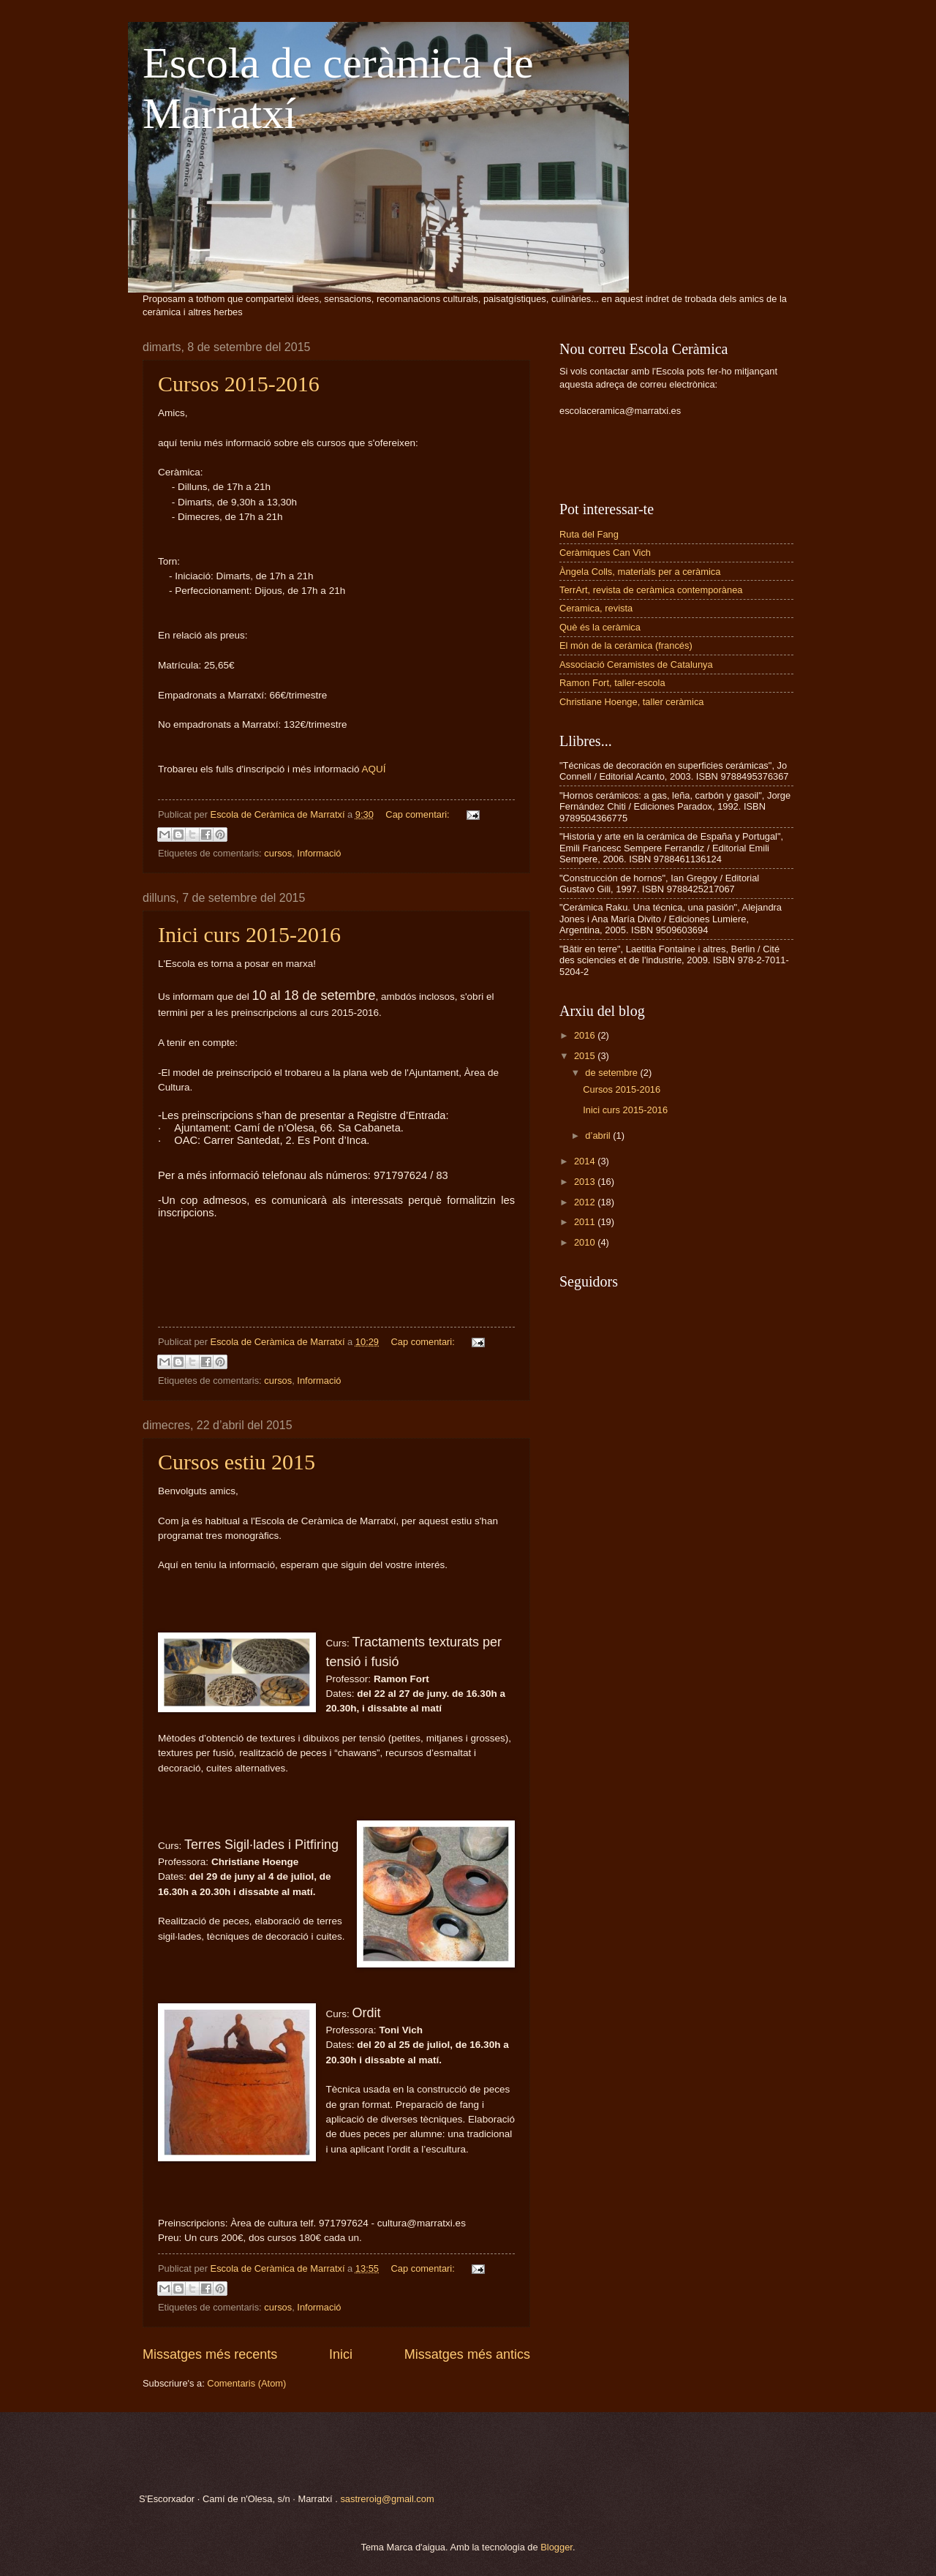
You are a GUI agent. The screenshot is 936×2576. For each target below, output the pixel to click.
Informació (319, 853)
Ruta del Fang (589, 534)
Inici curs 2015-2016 (249, 934)
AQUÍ (374, 769)
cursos (278, 853)
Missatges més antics (467, 2354)
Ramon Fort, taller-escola (612, 682)
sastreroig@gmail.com (387, 2498)
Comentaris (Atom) (246, 2383)
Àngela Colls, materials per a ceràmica (639, 571)
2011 (585, 1221)
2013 (585, 1181)
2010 (585, 1242)
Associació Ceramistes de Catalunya (636, 664)
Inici (340, 2354)
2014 (585, 1161)
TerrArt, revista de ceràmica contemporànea (650, 589)
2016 (585, 1035)
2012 (585, 1202)
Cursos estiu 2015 (236, 1462)
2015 (585, 1055)
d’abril (599, 1135)
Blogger (556, 2547)
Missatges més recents (210, 2354)
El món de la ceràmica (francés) (625, 645)
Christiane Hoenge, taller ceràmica (631, 701)
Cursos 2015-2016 (239, 384)
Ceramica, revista (596, 608)
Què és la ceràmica (600, 627)
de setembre (612, 1072)
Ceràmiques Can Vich (605, 552)
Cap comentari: (418, 814)
